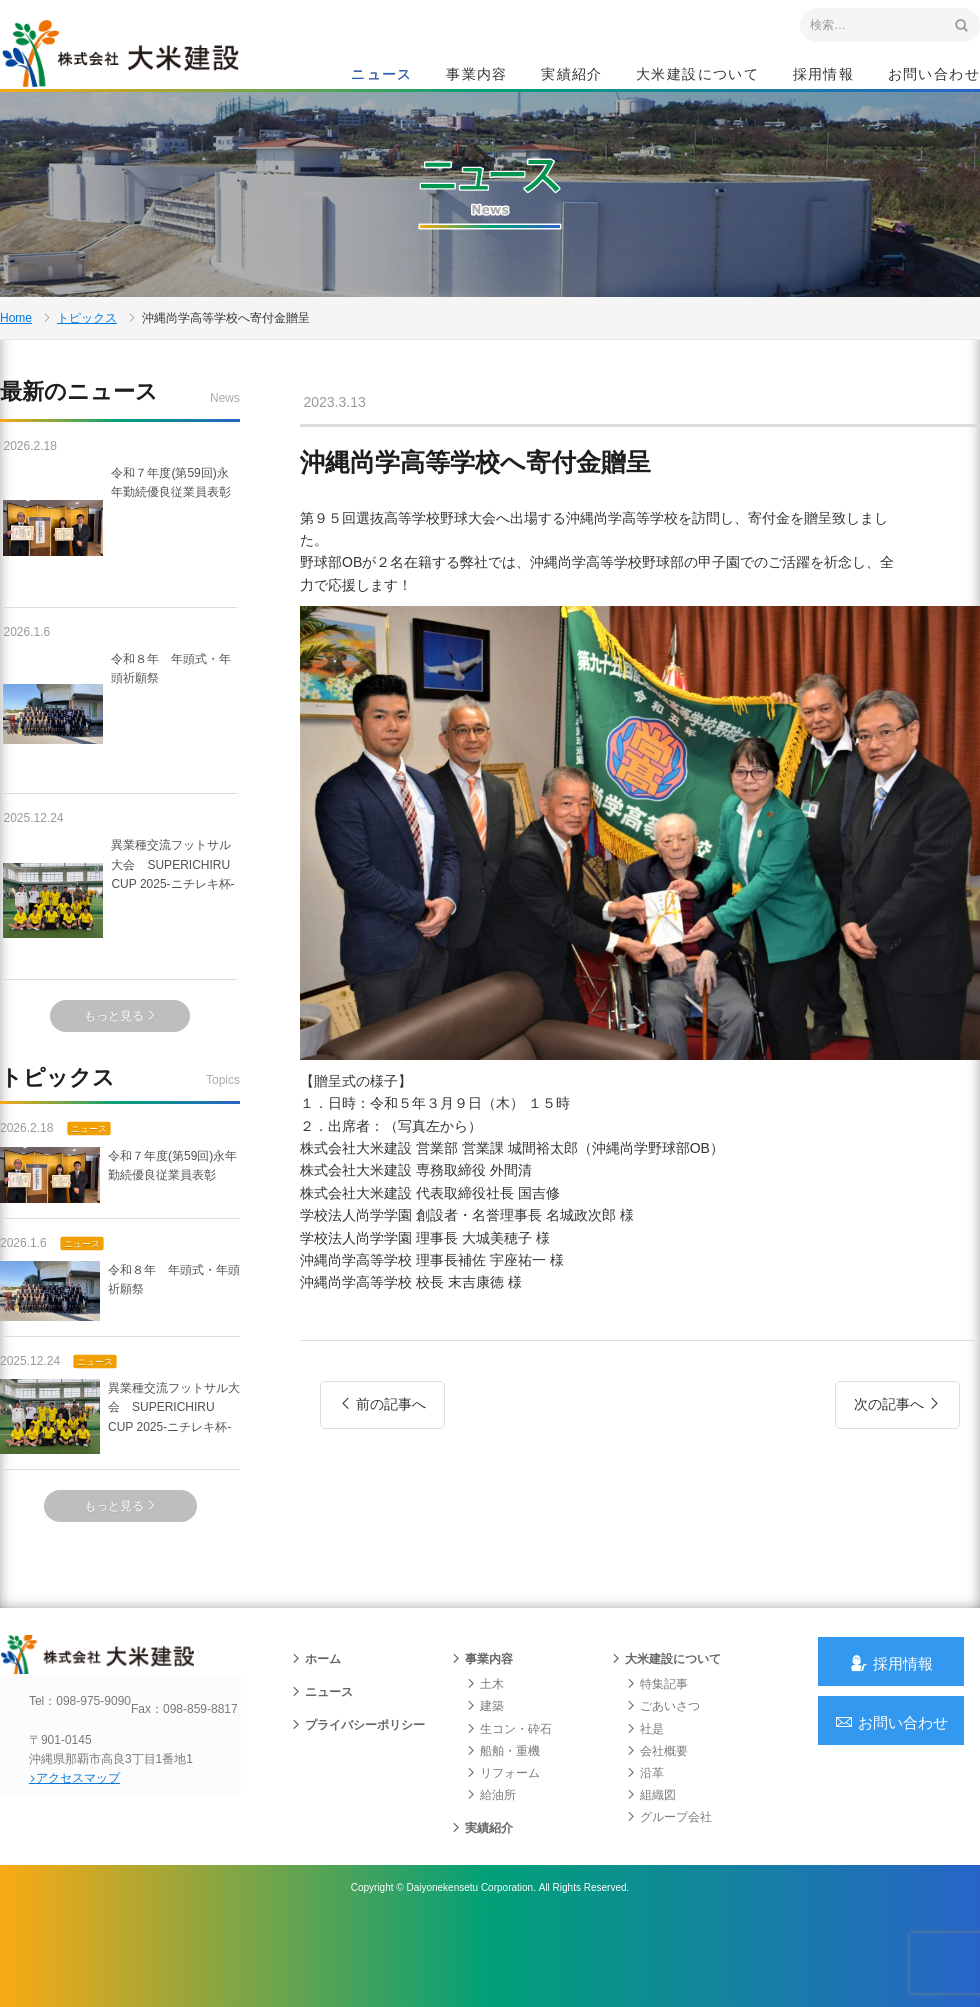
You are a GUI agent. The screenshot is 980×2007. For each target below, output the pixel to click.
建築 (484, 1785)
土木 (484, 1762)
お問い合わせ (934, 76)
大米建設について (697, 76)
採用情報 (824, 76)
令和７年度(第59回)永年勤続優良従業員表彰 (118, 584)
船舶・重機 (502, 1829)
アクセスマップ (85, 1874)
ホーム (315, 1737)
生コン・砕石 (508, 1807)
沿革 (644, 1851)
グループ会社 (668, 1896)
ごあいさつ (662, 1785)
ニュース (382, 76)
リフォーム (502, 1851)
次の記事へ (897, 1468)
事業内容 (477, 76)
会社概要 (656, 1829)
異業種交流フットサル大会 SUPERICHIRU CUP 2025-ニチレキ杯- (120, 957)
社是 (644, 1807)
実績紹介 (572, 76)
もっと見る (120, 1073)
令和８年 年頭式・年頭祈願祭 (120, 770)
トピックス (87, 364)
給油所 (490, 1873)
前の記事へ (382, 1468)
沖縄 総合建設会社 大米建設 (139, 66)
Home (16, 364)
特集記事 (656, 1762)
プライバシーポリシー (357, 1804)
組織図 (650, 1873)
